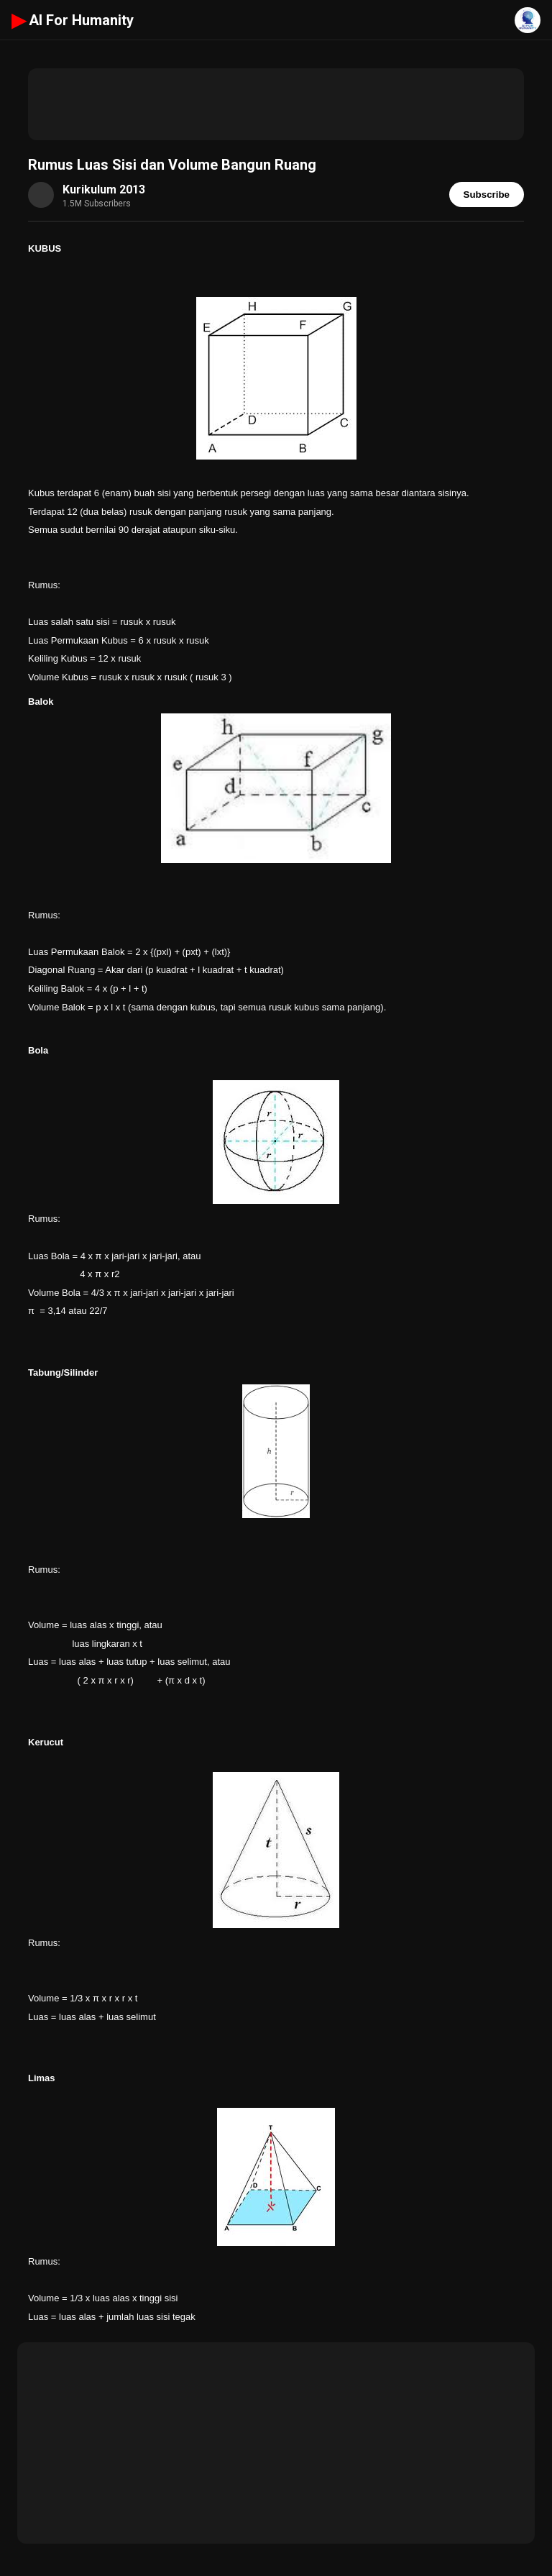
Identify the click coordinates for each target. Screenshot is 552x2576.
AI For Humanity (73, 20)
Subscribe (487, 194)
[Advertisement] (276, 104)
